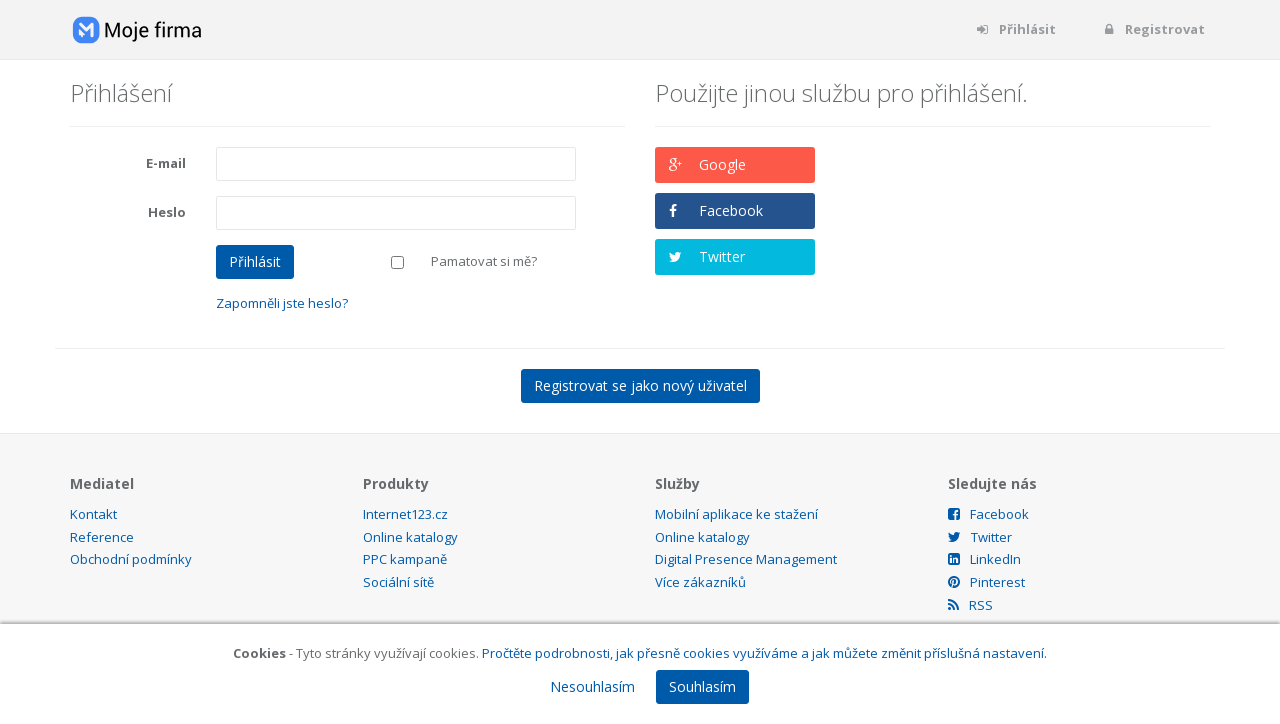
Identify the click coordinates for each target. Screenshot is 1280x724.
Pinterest (986, 582)
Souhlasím (702, 686)
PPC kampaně (405, 559)
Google (722, 164)
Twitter (722, 256)
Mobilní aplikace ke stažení (736, 514)
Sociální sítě (398, 582)
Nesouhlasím (592, 686)
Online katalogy (410, 537)
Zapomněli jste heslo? (282, 303)
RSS (970, 605)
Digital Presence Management (746, 559)
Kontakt (93, 514)
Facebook (731, 210)
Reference (102, 537)
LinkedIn (984, 559)
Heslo (167, 212)
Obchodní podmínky (131, 559)
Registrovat (1153, 29)
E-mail (166, 163)
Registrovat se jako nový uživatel (640, 385)
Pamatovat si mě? (484, 261)
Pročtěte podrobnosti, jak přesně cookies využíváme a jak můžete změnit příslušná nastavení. (764, 653)
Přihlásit (1015, 29)
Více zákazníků (700, 582)
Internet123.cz (405, 514)
